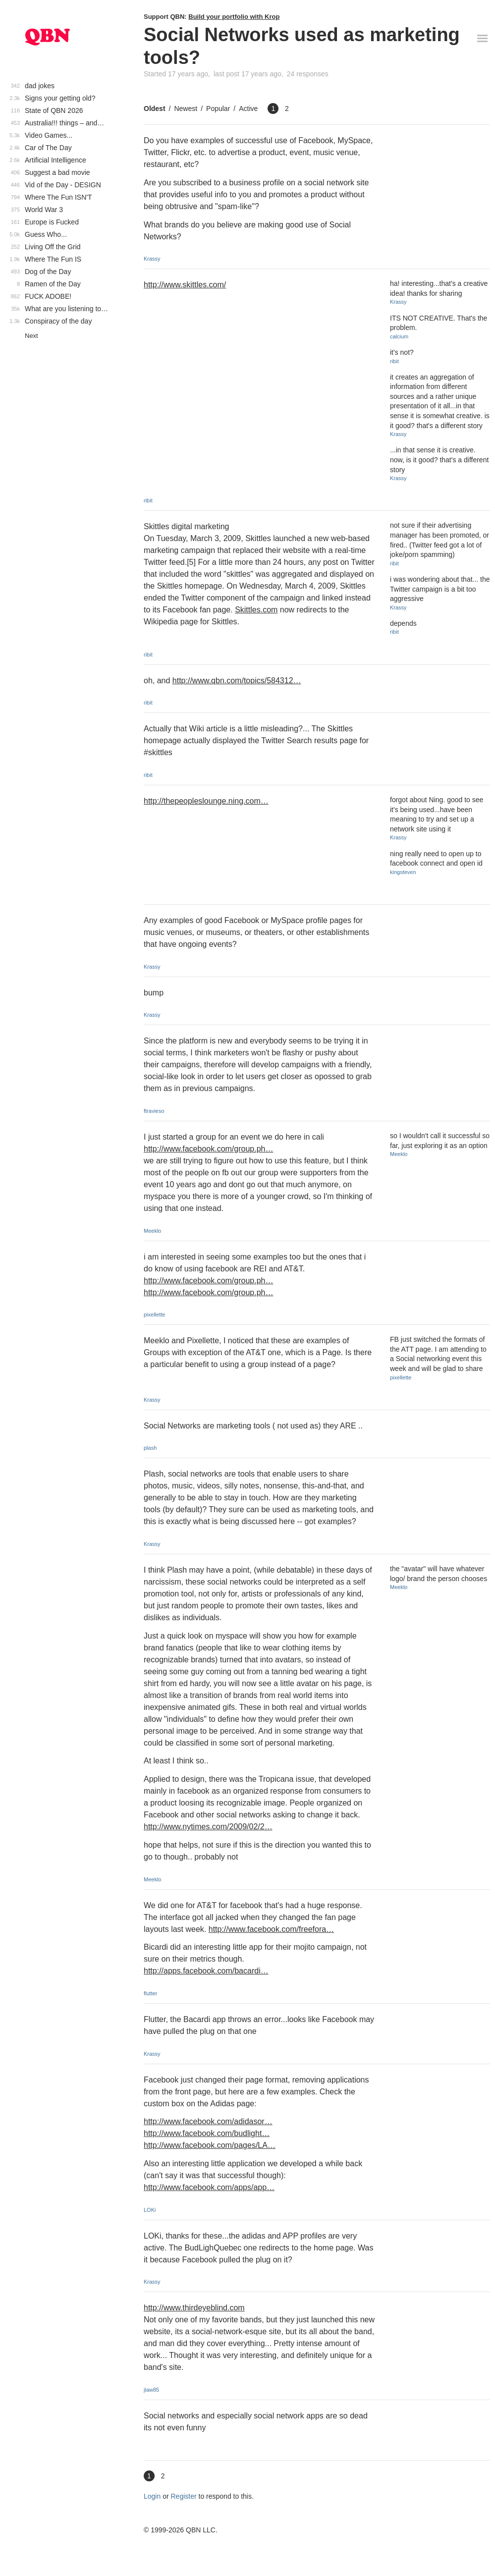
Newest (185, 108)
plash (150, 1448)
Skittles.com (256, 609)
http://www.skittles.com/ (185, 284)
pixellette (154, 1314)
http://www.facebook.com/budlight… (207, 2133)
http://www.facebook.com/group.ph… (208, 1149)
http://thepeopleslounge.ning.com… (206, 801)
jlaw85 (151, 2390)
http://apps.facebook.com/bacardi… (206, 1971)
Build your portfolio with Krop (233, 16)
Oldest (154, 108)
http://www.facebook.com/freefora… (271, 1929)
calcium (399, 336)
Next (31, 335)
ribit (148, 500)
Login (152, 2496)
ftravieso (154, 1111)
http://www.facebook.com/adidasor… (208, 2121)
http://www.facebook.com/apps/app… (209, 2187)
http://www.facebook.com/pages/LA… (209, 2145)
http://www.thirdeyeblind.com (194, 2307)
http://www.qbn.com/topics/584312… (236, 680)
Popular (218, 108)
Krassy (152, 259)
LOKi (150, 2210)
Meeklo (152, 1231)
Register (184, 2496)
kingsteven (403, 872)
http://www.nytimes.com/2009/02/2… (208, 1826)
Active (248, 108)
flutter (151, 1993)
